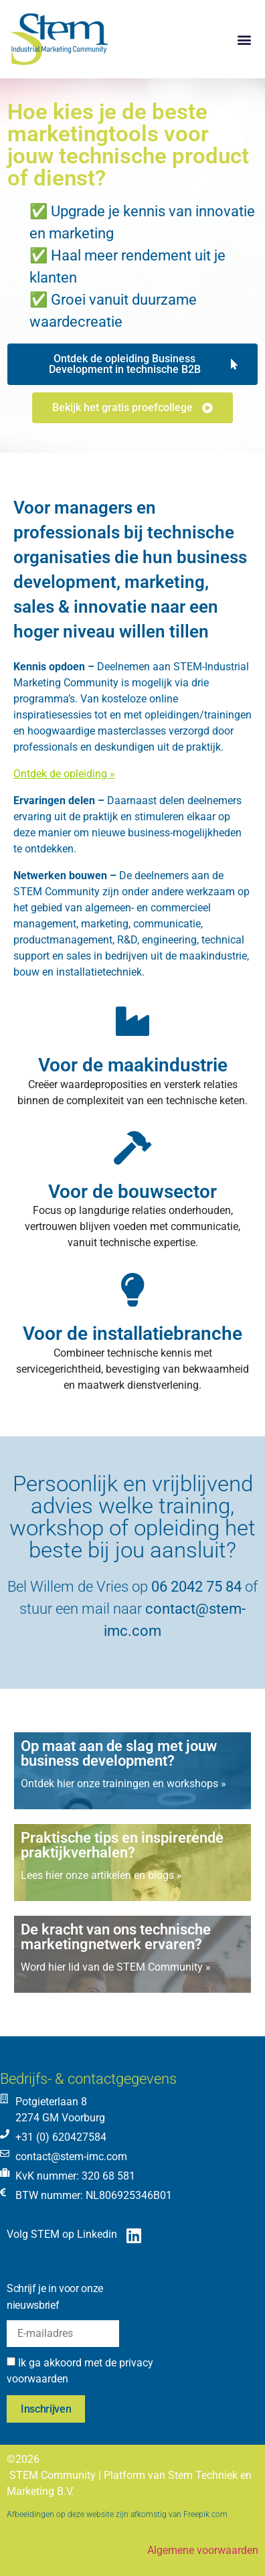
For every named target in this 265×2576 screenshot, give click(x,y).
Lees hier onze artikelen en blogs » (101, 1875)
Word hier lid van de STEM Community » (116, 1967)
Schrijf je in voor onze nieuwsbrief (55, 2297)
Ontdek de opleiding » (64, 773)
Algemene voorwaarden (202, 2550)
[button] (244, 39)
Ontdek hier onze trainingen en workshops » (123, 1783)
